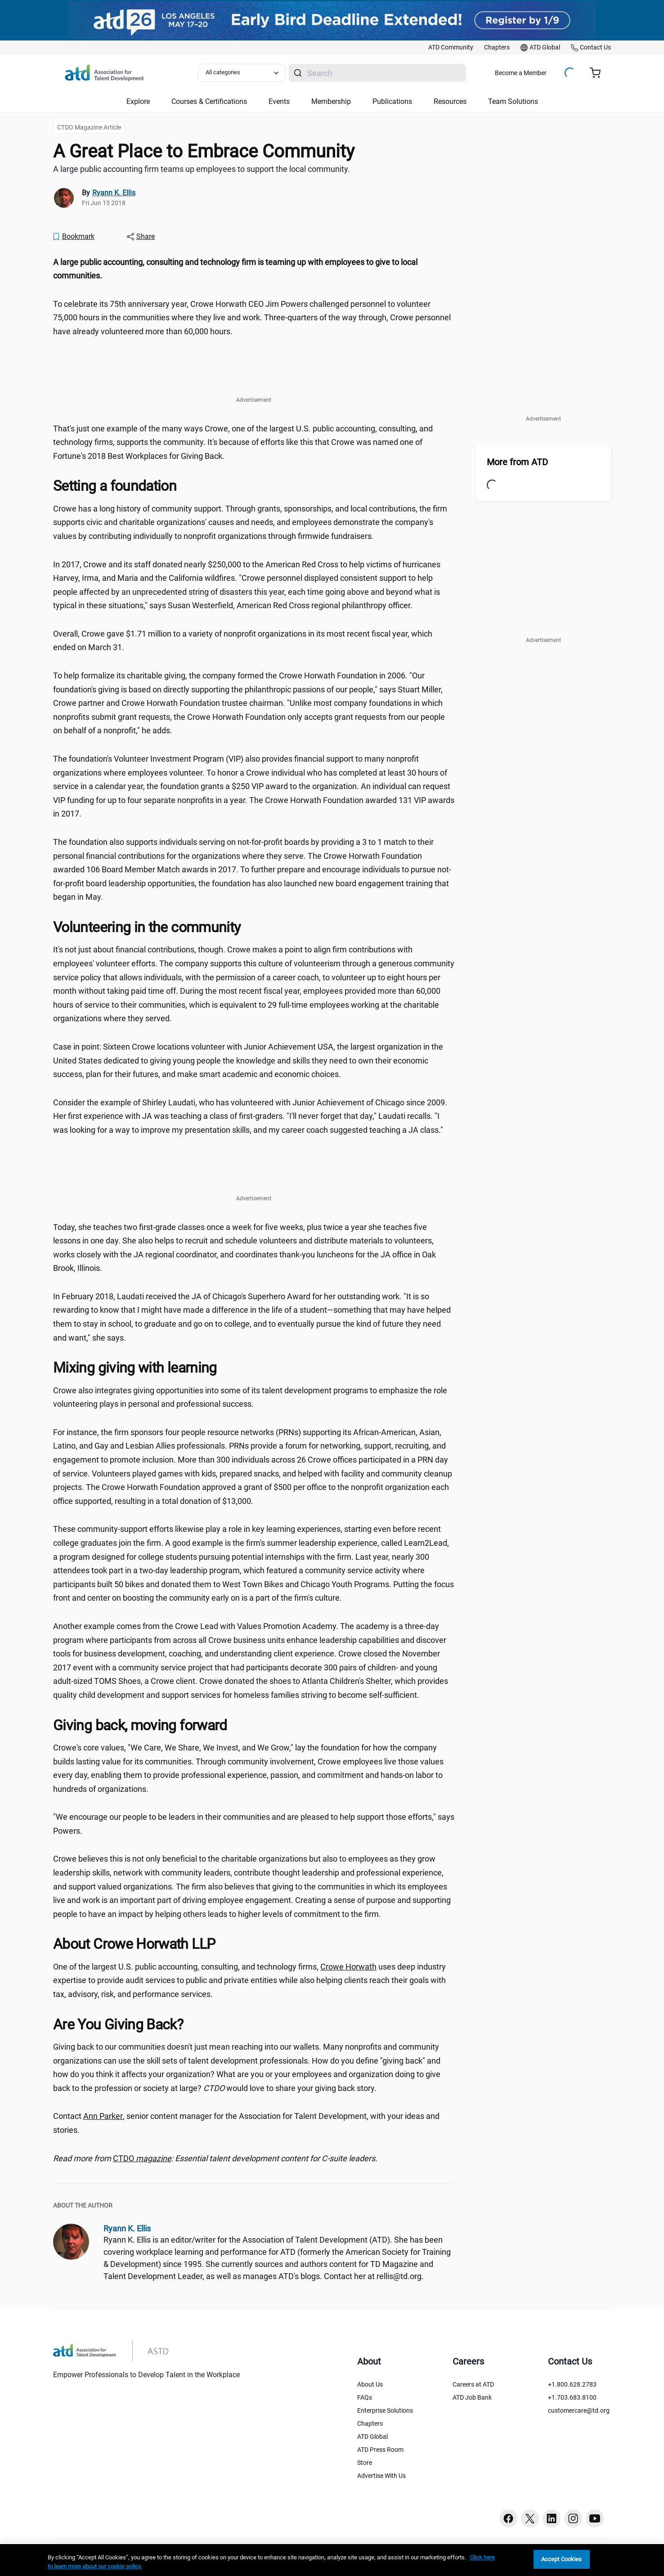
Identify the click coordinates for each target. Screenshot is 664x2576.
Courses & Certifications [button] (209, 101)
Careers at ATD (473, 2384)
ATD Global (372, 2436)
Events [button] (279, 101)
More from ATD (517, 462)
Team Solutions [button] (513, 101)
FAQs (364, 2397)
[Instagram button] (573, 2518)
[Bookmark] (73, 237)
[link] (450, 47)
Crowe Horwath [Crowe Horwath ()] (348, 1966)
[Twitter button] (530, 2518)
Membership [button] (331, 101)
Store (364, 2462)
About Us (370, 2384)
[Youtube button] (595, 2518)
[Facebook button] (508, 2518)
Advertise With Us (381, 2475)
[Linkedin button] (552, 2518)
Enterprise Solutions (385, 2410)
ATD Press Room (380, 2449)
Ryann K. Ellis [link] (113, 192)
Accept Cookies (561, 2559)
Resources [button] (450, 101)
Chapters (370, 2423)
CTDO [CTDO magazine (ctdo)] (142, 2158)
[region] (332, 2560)
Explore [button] (138, 101)
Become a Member (521, 72)
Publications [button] (392, 101)
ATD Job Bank (472, 2397)
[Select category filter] (241, 73)
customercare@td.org (579, 2410)
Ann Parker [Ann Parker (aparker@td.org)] (103, 2116)
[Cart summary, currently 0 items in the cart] (598, 73)
